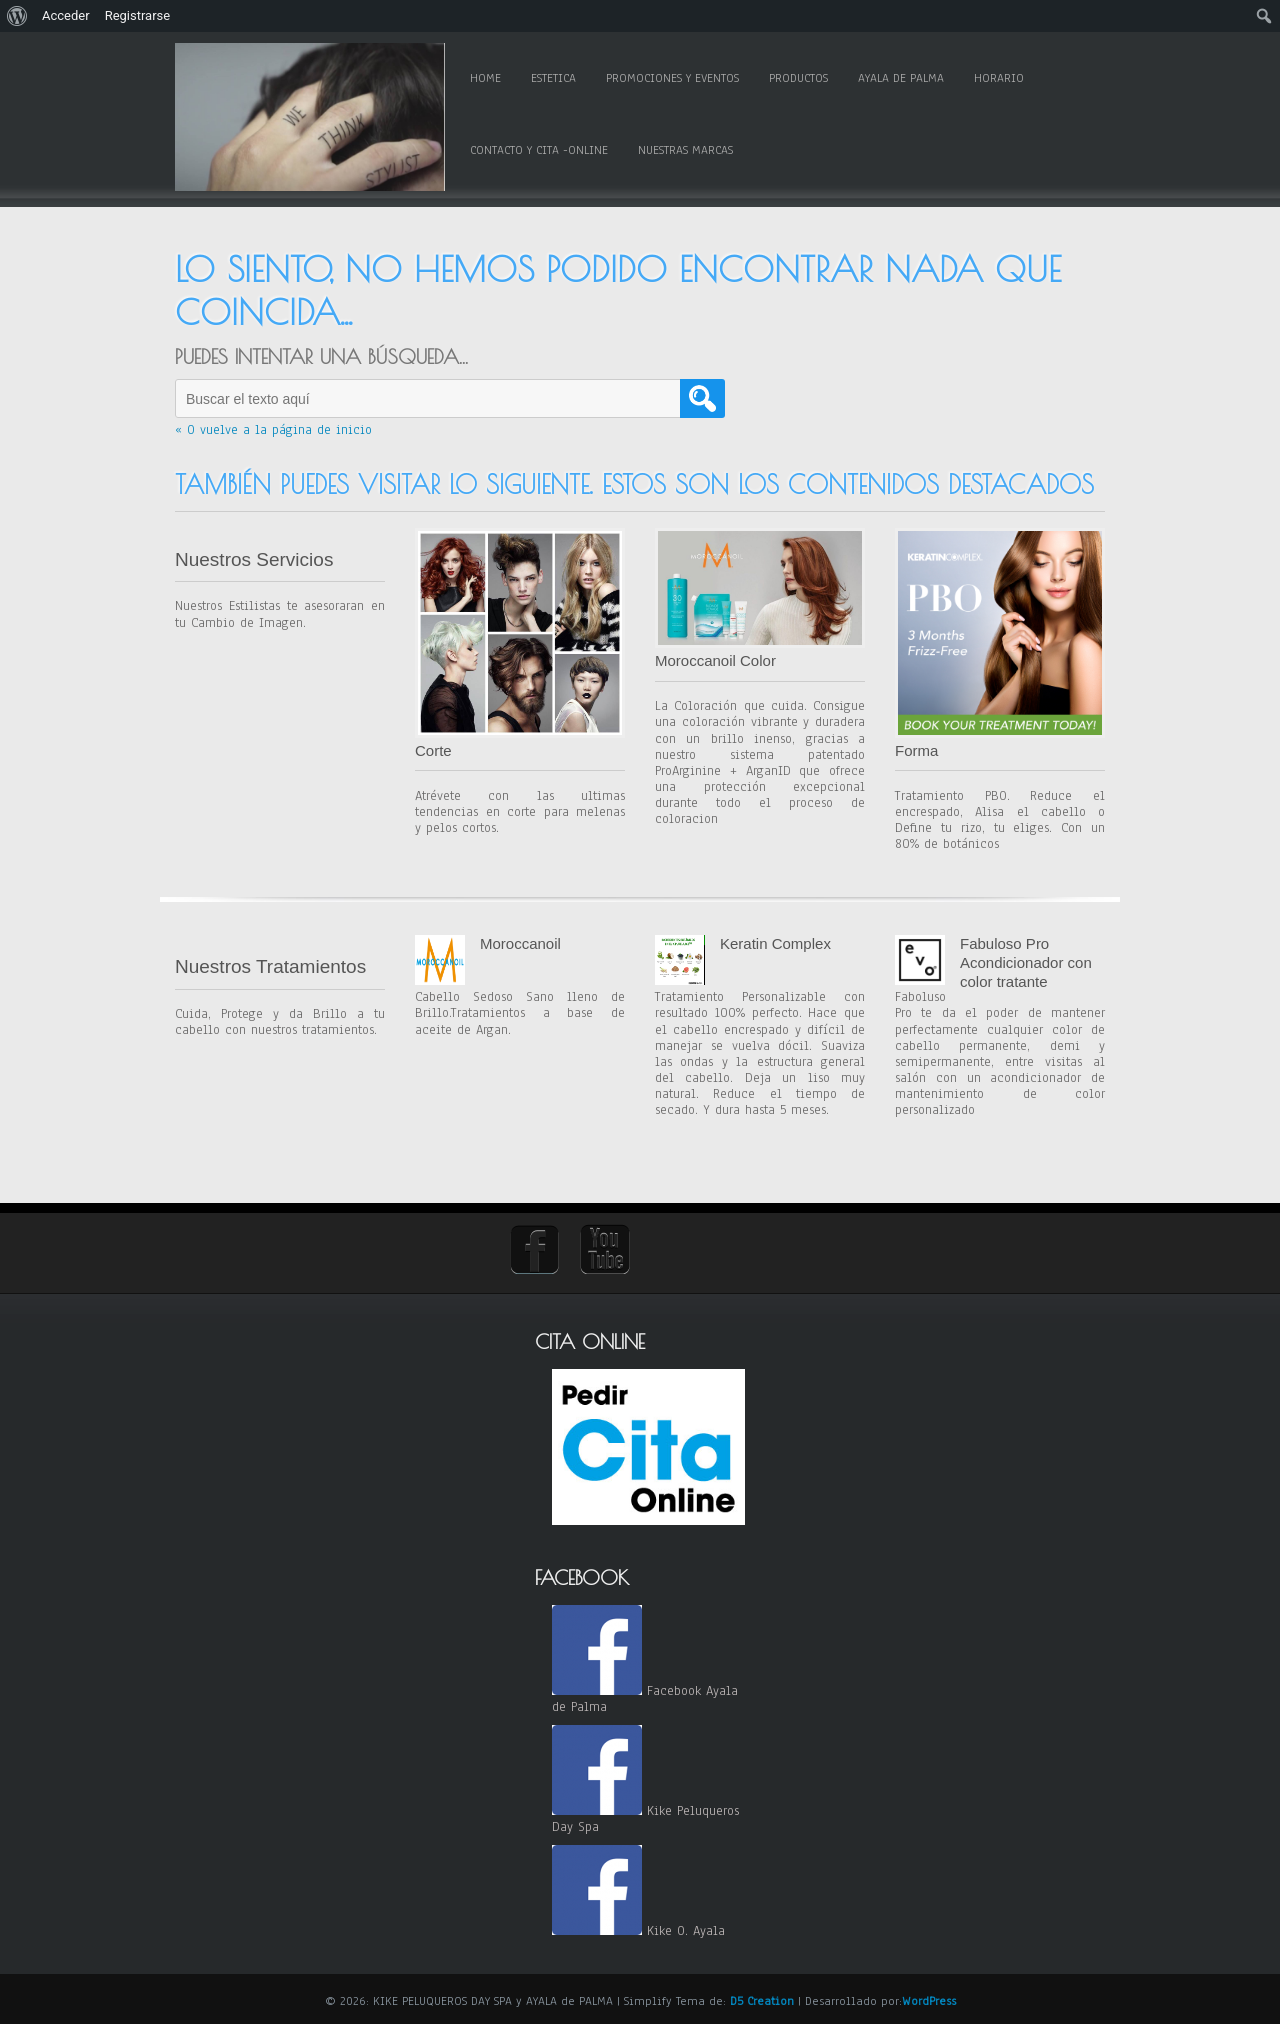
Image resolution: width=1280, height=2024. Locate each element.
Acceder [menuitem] (66, 15)
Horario (999, 78)
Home (485, 78)
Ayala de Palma (901, 78)
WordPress (929, 2001)
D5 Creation (762, 2001)
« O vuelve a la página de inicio (273, 430)
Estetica (553, 78)
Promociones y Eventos (672, 78)
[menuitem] (17, 16)
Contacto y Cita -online (539, 150)
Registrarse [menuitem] (138, 15)
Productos (798, 78)
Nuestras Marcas (685, 150)
